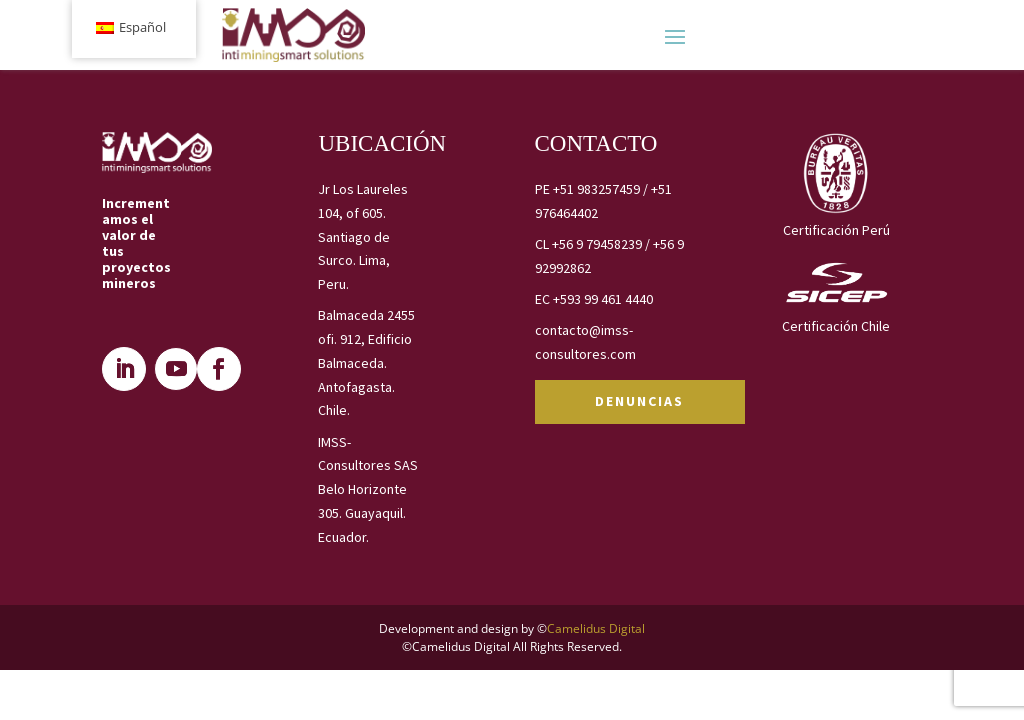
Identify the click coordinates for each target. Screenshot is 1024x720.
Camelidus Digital (596, 628)
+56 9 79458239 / (602, 244)
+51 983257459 (596, 189)
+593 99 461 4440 (603, 299)
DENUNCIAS (639, 401)
